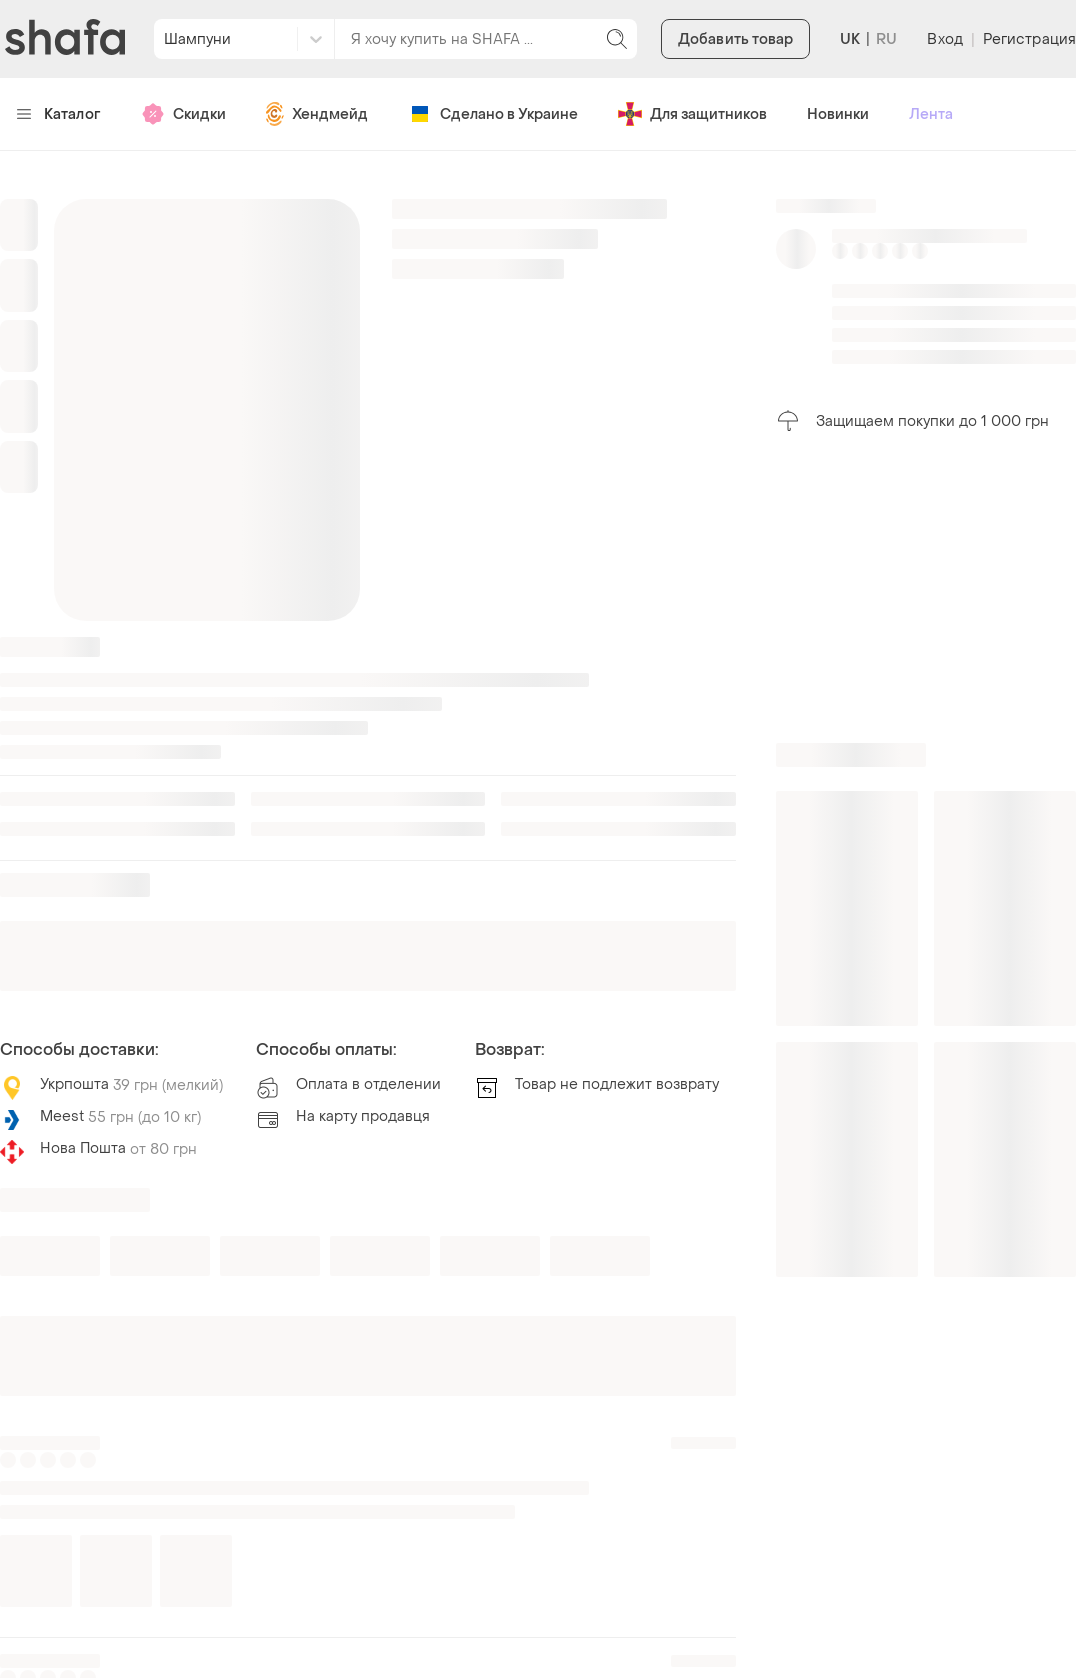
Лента (931, 114)
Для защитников (692, 114)
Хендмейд (317, 114)
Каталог (58, 114)
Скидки (183, 114)
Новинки (838, 114)
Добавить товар (735, 39)
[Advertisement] (926, 588)
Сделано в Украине (493, 114)
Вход (944, 39)
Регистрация (1029, 39)
